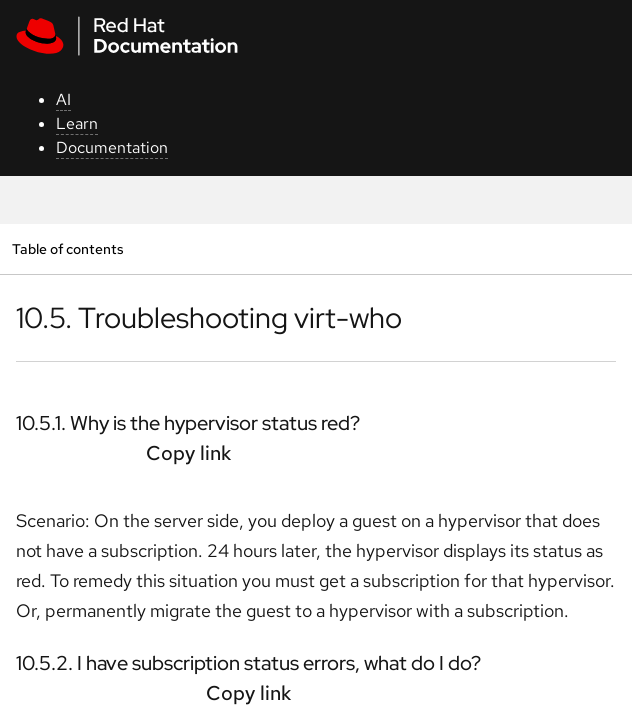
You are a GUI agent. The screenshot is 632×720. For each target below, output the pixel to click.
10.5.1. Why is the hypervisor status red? (188, 423)
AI (63, 99)
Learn (77, 123)
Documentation (112, 147)
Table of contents (67, 248)
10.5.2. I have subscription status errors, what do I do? (248, 663)
